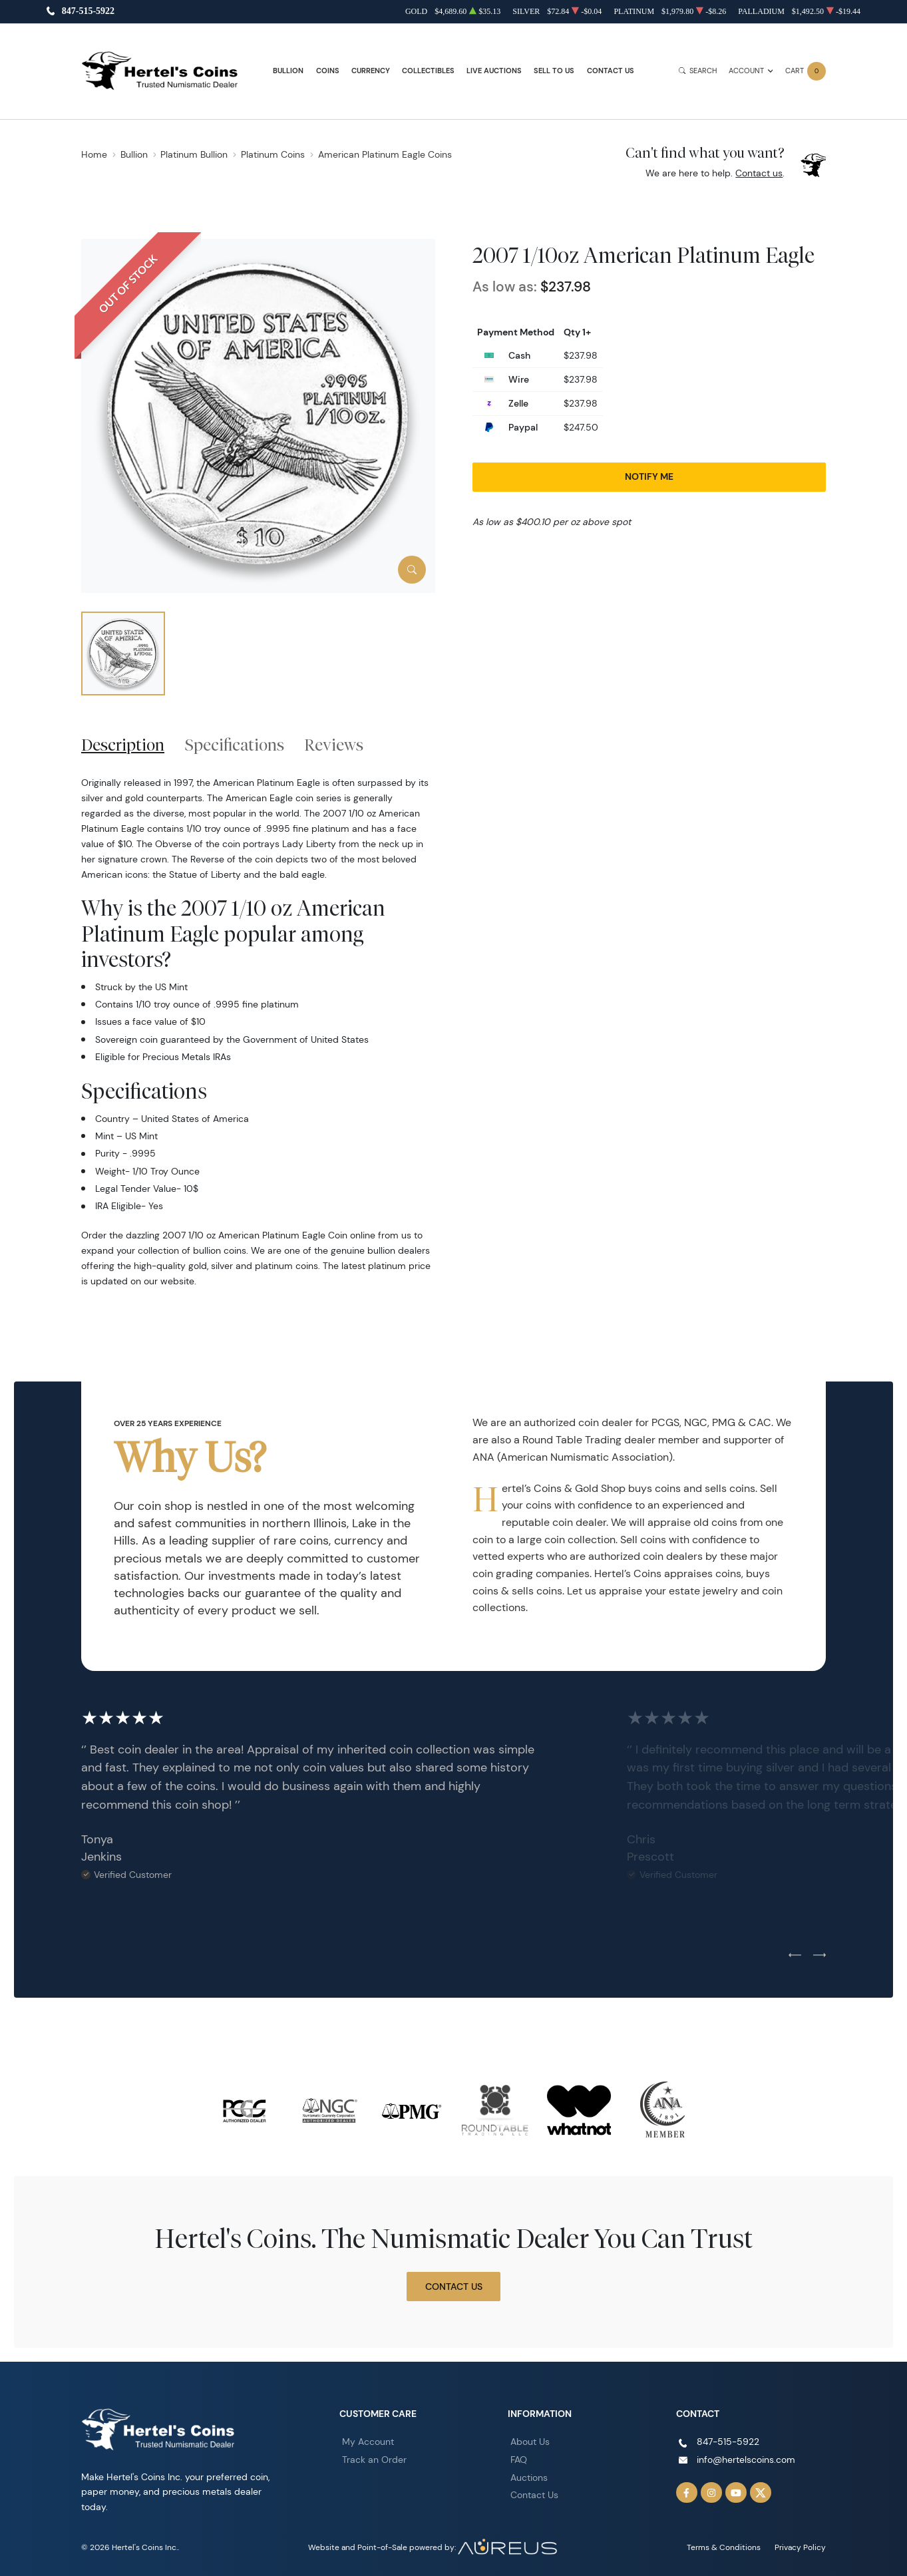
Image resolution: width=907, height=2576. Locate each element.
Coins (327, 71)
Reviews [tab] (333, 744)
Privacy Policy (800, 2547)
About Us (530, 2442)
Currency (370, 71)
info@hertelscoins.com (746, 2460)
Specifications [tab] (234, 744)
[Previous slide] (795, 1955)
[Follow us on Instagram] (711, 2492)
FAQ (518, 2460)
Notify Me (649, 476)
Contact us (759, 173)
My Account (368, 2442)
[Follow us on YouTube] (736, 2492)
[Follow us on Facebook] (686, 2492)
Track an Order (374, 2460)
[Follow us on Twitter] (760, 2492)
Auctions (529, 2478)
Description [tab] (122, 744)
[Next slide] (819, 1955)
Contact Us (610, 71)
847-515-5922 (88, 12)
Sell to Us (554, 71)
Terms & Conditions (724, 2547)
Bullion (288, 71)
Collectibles (428, 71)
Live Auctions (494, 71)
